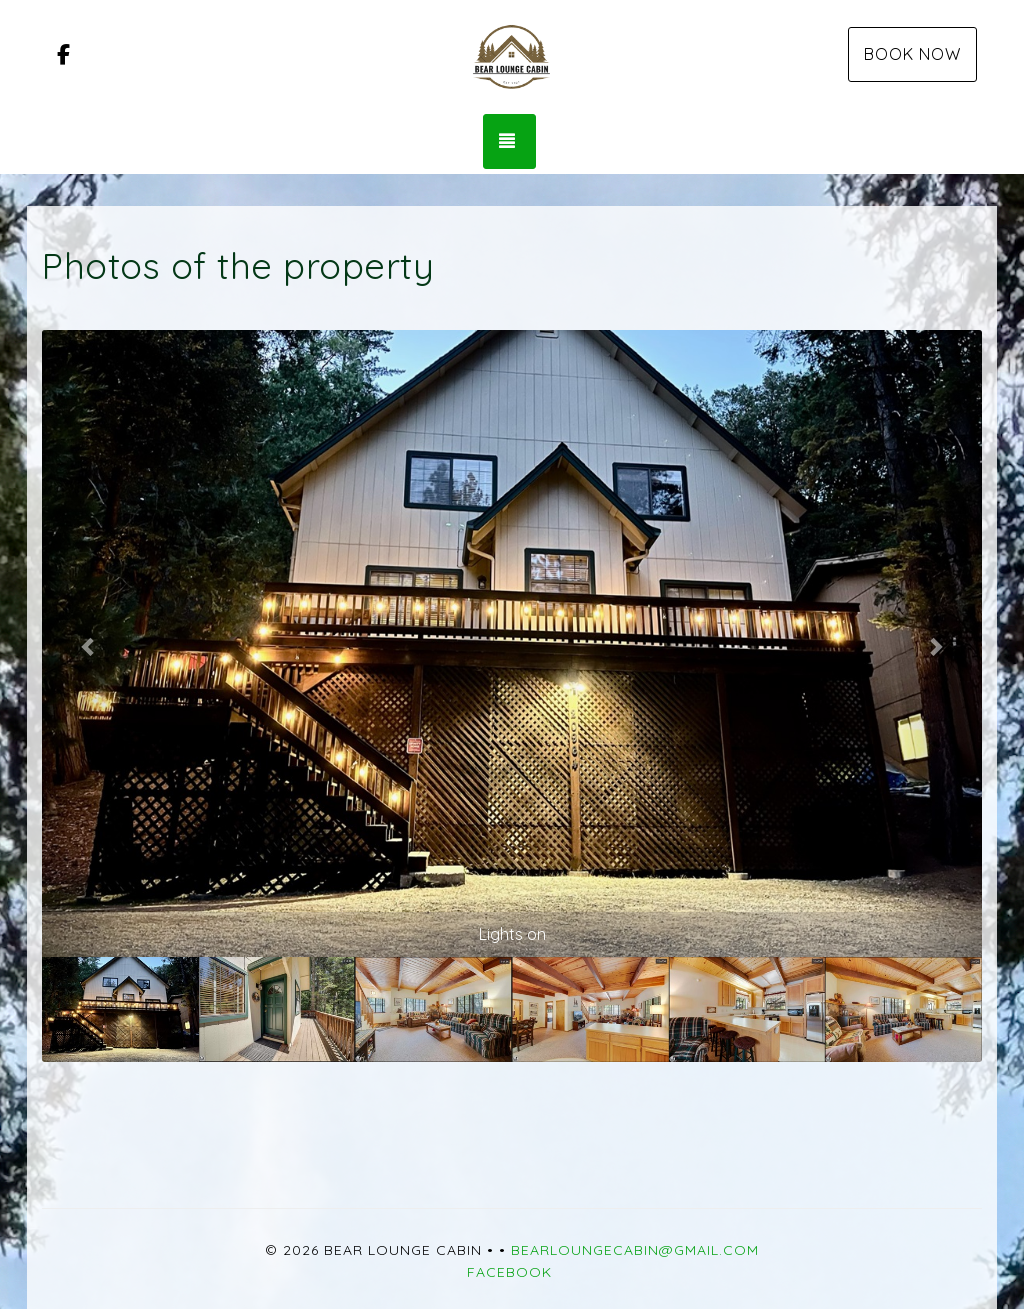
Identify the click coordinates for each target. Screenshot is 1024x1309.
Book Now (912, 54)
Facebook (509, 1272)
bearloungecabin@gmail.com (635, 1250)
